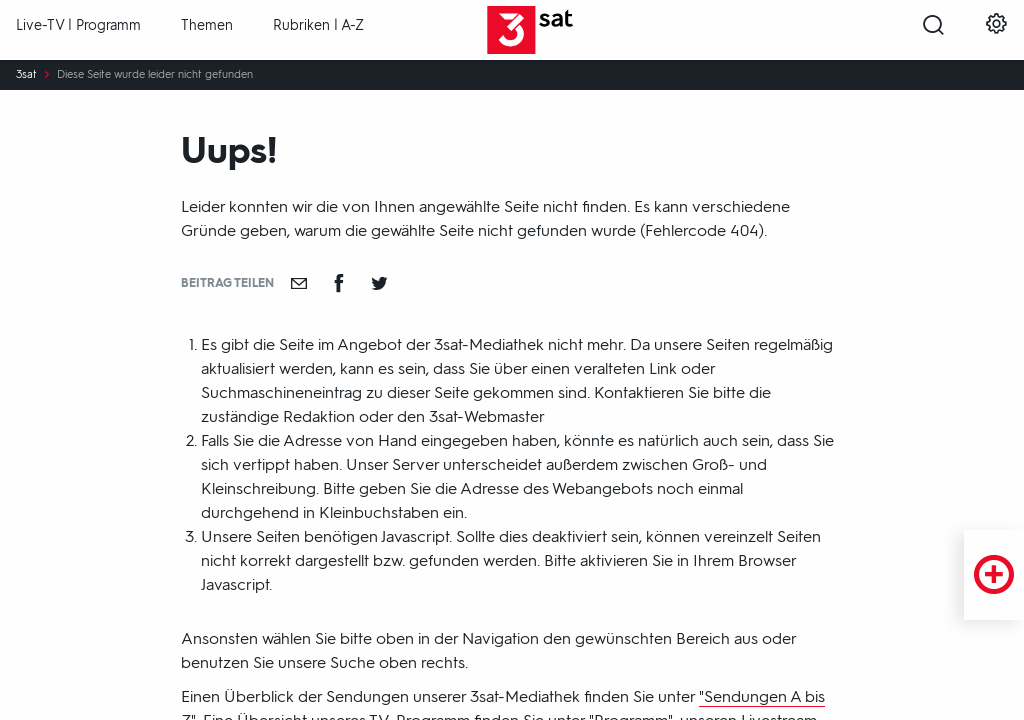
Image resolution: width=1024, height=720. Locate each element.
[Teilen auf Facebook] (339, 283)
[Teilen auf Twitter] (379, 283)
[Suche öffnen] (933, 31)
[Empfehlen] (299, 283)
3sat (26, 75)
